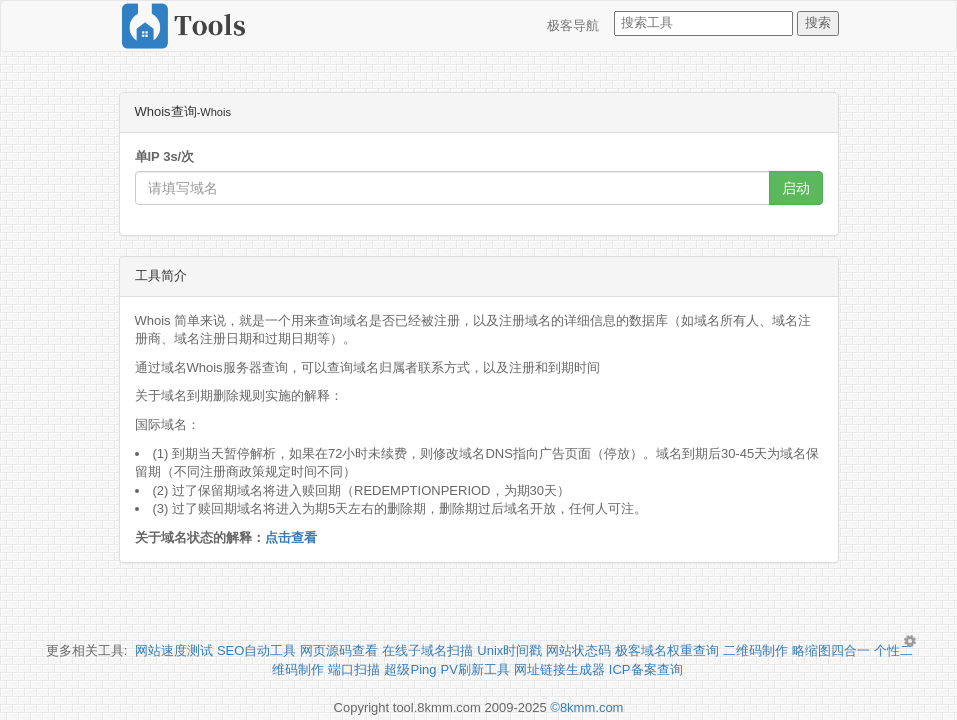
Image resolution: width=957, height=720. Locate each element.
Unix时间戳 (509, 650)
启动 (796, 188)
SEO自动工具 (256, 650)
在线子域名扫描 (427, 650)
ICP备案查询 (646, 669)
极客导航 (573, 25)
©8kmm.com (586, 707)
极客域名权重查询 (667, 650)
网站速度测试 (174, 650)
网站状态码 (578, 650)
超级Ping (410, 669)
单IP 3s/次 (165, 156)
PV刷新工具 (475, 669)
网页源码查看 (339, 650)
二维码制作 (755, 650)
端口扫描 (354, 669)
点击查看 (291, 537)
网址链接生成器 (559, 669)
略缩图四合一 (831, 650)
